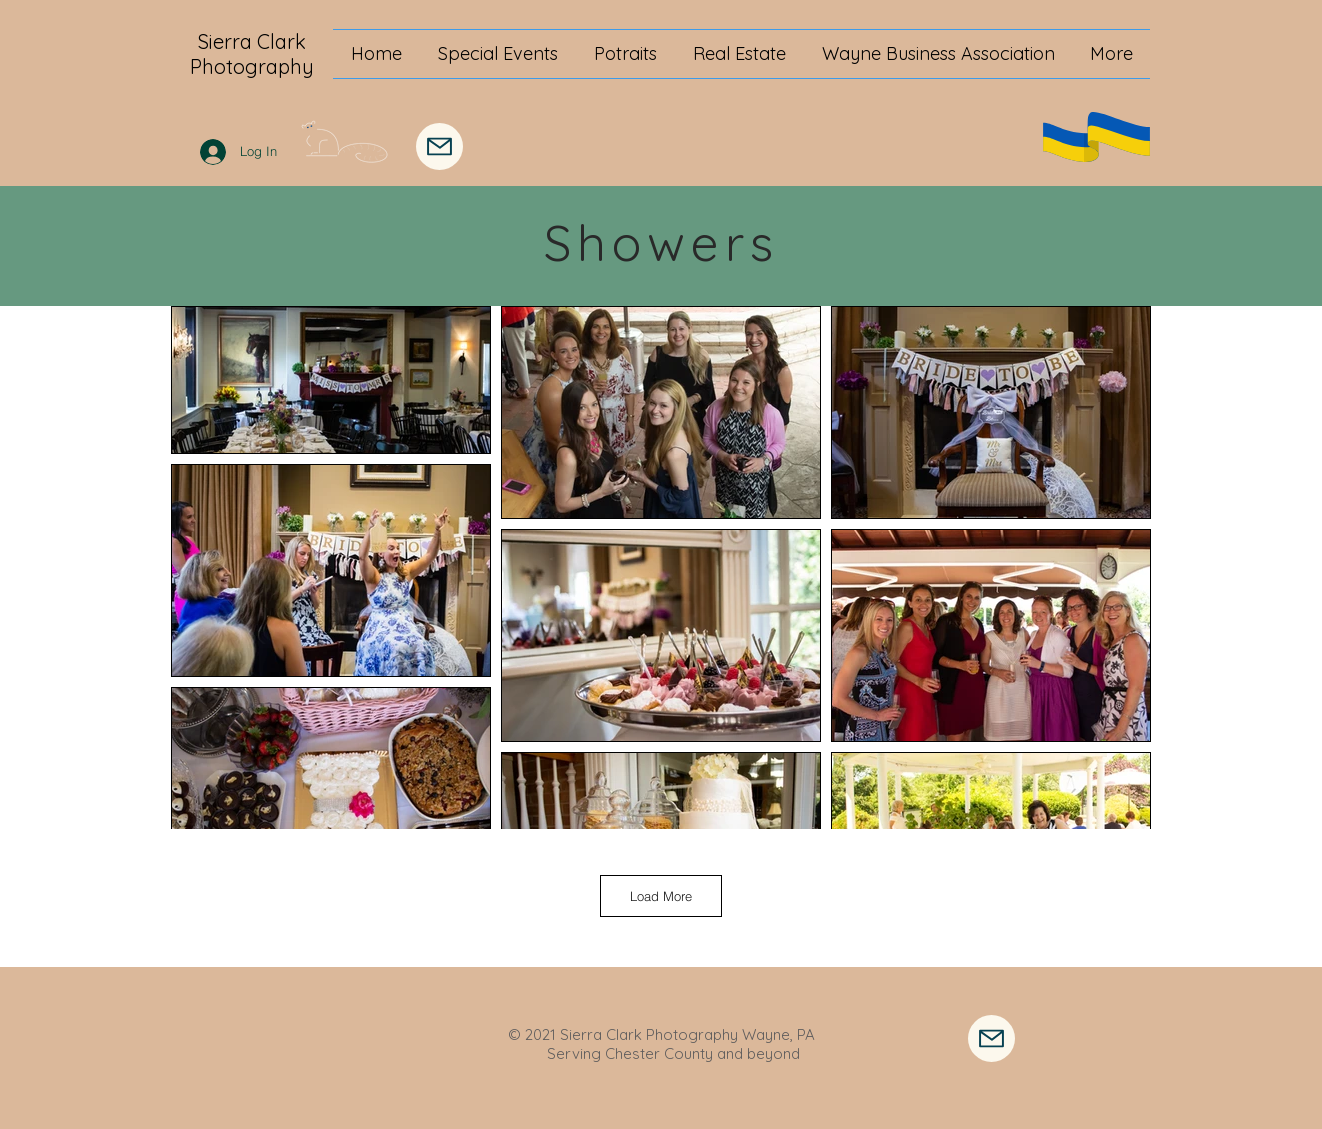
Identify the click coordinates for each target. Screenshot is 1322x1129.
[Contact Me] (991, 1038)
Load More (661, 896)
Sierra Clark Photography (252, 54)
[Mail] (439, 146)
